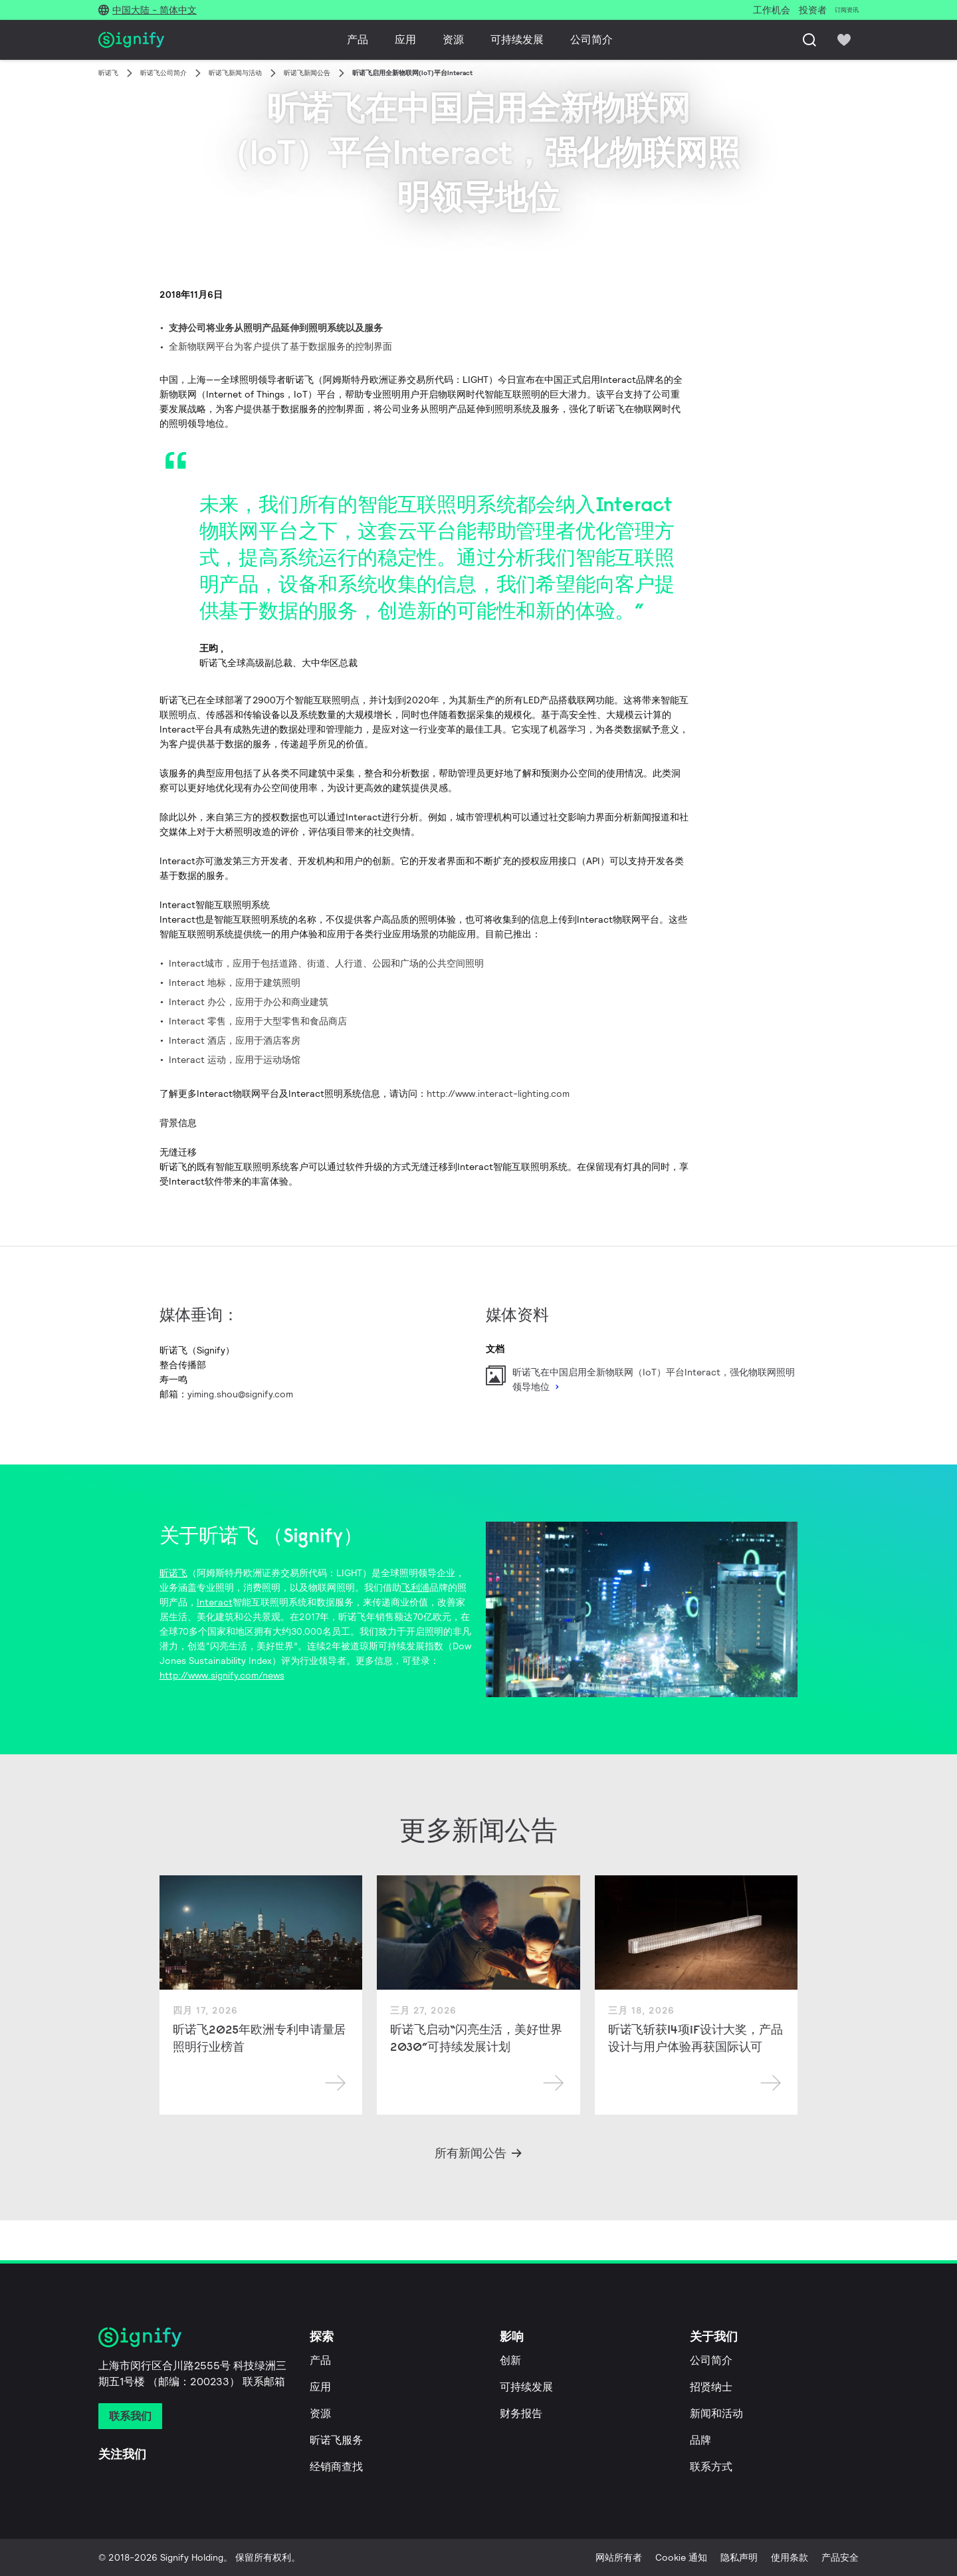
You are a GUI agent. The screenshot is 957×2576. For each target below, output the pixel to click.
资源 (453, 40)
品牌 (700, 2440)
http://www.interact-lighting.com (498, 1094)
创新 (510, 2360)
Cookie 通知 (681, 2557)
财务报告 (521, 2413)
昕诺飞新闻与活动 (235, 72)
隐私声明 (739, 2557)
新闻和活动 (716, 2413)
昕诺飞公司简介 (163, 72)
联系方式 (711, 2467)
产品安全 (840, 2557)
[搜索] (809, 40)
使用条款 (789, 2557)
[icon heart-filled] (844, 40)
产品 (357, 40)
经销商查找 (336, 2467)
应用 (405, 40)
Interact (215, 1602)
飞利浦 (415, 1587)
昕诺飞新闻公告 (307, 72)
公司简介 (591, 40)
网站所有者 (618, 2557)
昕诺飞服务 (336, 2440)
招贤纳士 (711, 2387)
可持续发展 (517, 40)
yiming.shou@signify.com (240, 1394)
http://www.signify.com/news (222, 1675)
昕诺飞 (108, 72)
